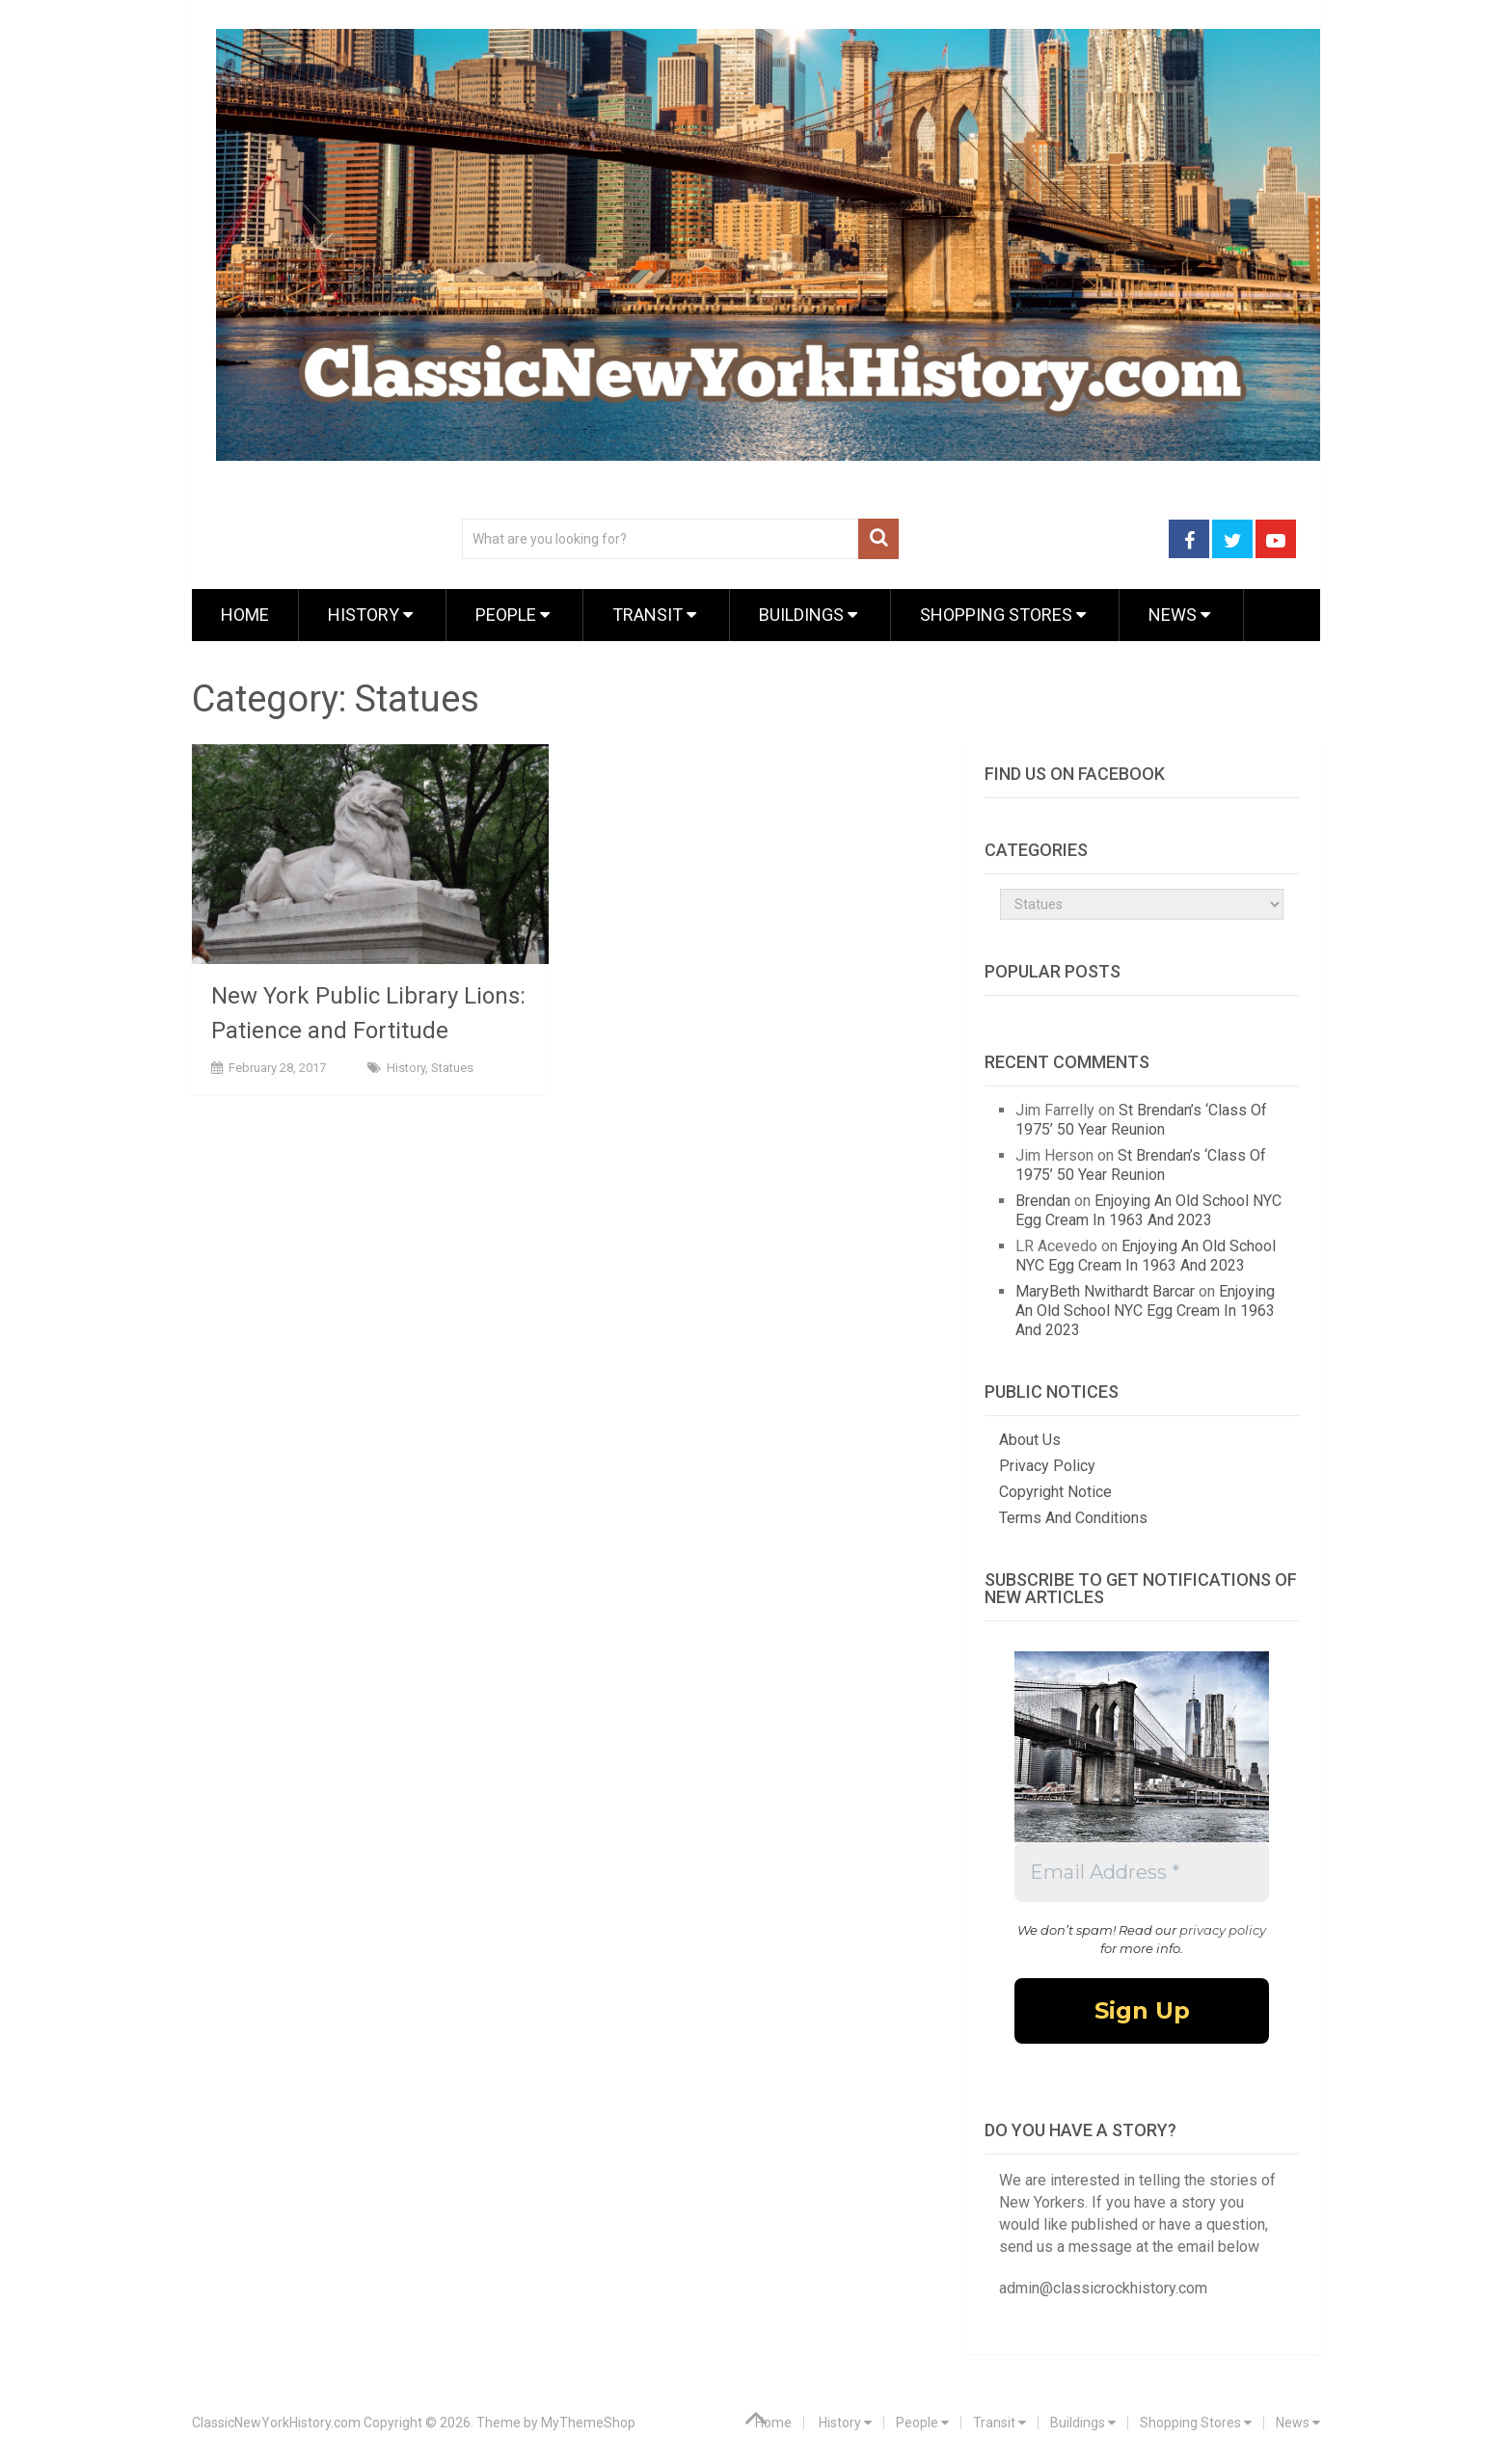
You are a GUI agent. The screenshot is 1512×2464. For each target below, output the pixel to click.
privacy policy (1222, 1930)
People (512, 614)
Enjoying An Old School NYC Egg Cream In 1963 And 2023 (1148, 1210)
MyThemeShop (588, 2422)
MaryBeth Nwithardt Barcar (1105, 1291)
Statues (452, 1067)
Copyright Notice (1055, 1492)
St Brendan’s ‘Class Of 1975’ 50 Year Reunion (1141, 1119)
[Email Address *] (1141, 1872)
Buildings (808, 614)
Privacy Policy (1047, 1466)
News (1179, 614)
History (370, 614)
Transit (654, 614)
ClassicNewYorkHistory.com (276, 2422)
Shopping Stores (1003, 614)
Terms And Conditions (1073, 1518)
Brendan (1042, 1201)
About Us (1030, 1440)
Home (245, 614)
